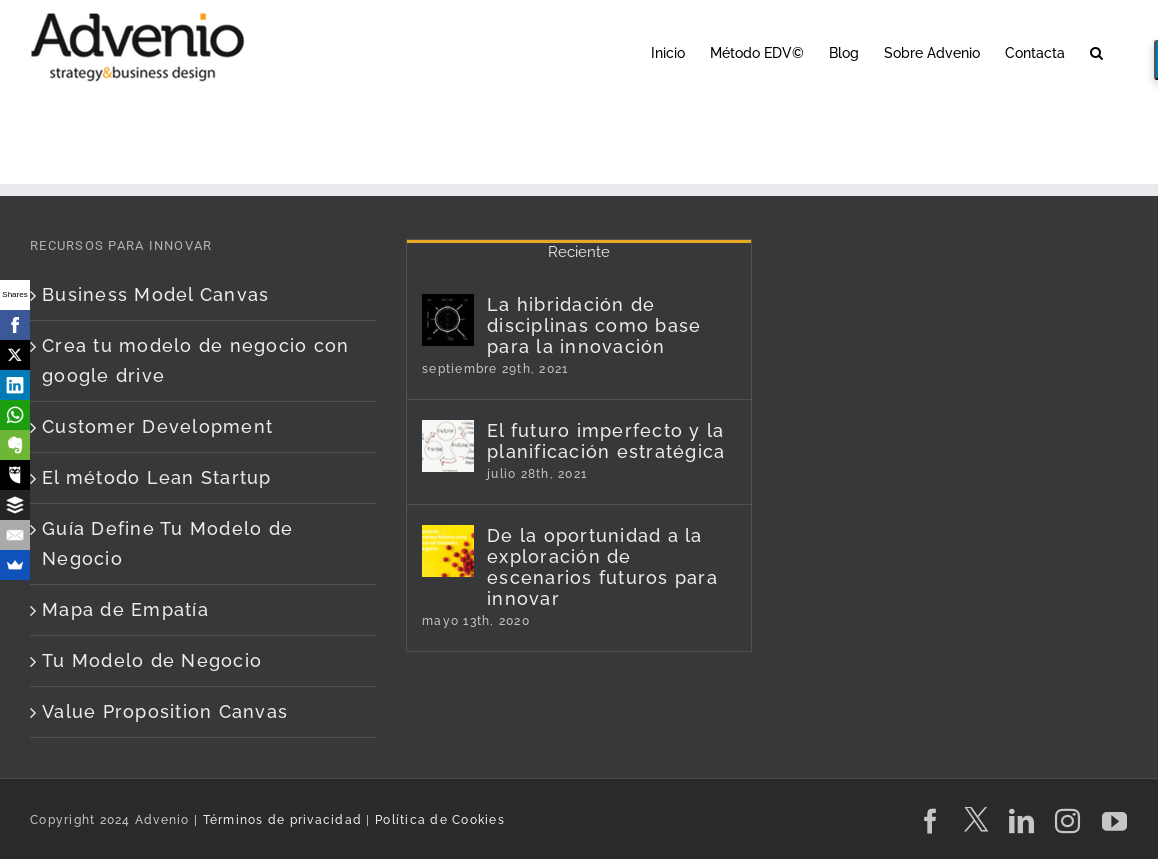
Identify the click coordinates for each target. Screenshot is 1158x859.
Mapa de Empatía (125, 609)
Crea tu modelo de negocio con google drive (196, 360)
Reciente (579, 252)
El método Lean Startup (157, 477)
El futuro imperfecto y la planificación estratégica (606, 441)
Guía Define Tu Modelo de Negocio (167, 543)
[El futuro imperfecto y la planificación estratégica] (448, 446)
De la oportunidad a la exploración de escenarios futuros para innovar (602, 567)
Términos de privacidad (280, 820)
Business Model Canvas (155, 294)
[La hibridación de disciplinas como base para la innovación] (448, 320)
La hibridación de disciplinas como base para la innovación (594, 325)
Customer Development (157, 426)
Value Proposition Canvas (165, 711)
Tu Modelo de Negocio (152, 660)
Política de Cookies (440, 820)
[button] (1096, 51)
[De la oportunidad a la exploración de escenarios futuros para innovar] (448, 551)
